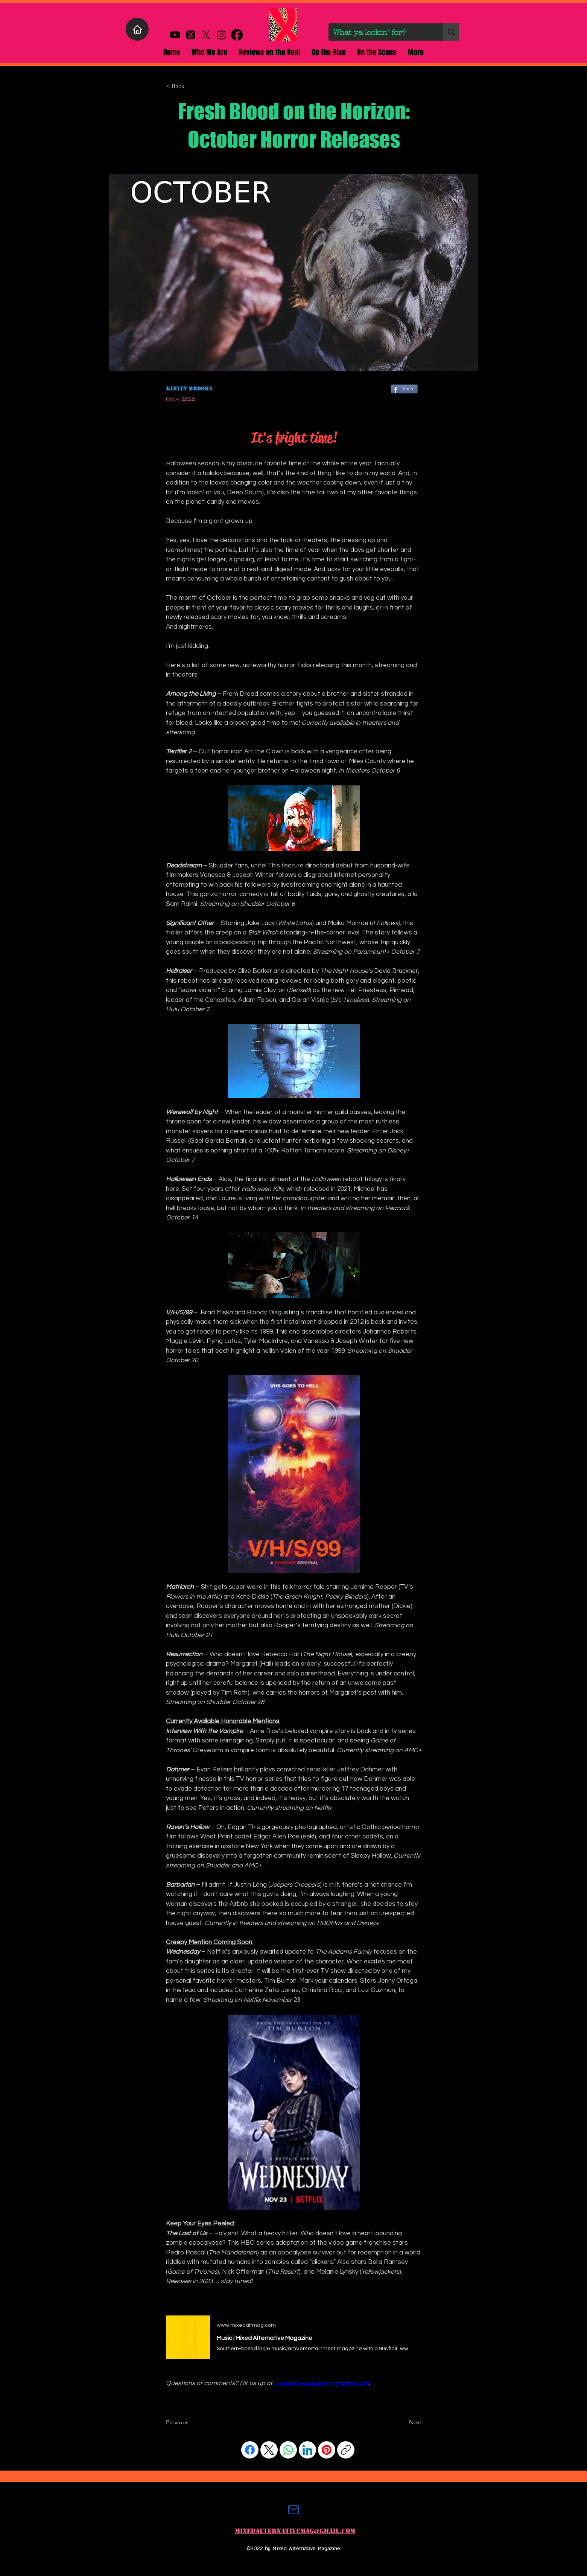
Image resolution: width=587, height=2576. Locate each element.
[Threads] (190, 35)
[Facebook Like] (180, 2401)
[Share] (404, 388)
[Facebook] (250, 2450)
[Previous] (191, 2422)
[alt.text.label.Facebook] (237, 35)
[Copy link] (345, 2450)
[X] (206, 35)
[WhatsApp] (288, 2450)
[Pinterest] (326, 2450)
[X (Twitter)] (269, 2450)
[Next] (403, 2422)
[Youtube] (175, 35)
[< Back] (191, 86)
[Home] (137, 29)
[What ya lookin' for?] (380, 32)
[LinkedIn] (307, 2450)
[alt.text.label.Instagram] (221, 35)
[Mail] (293, 2509)
